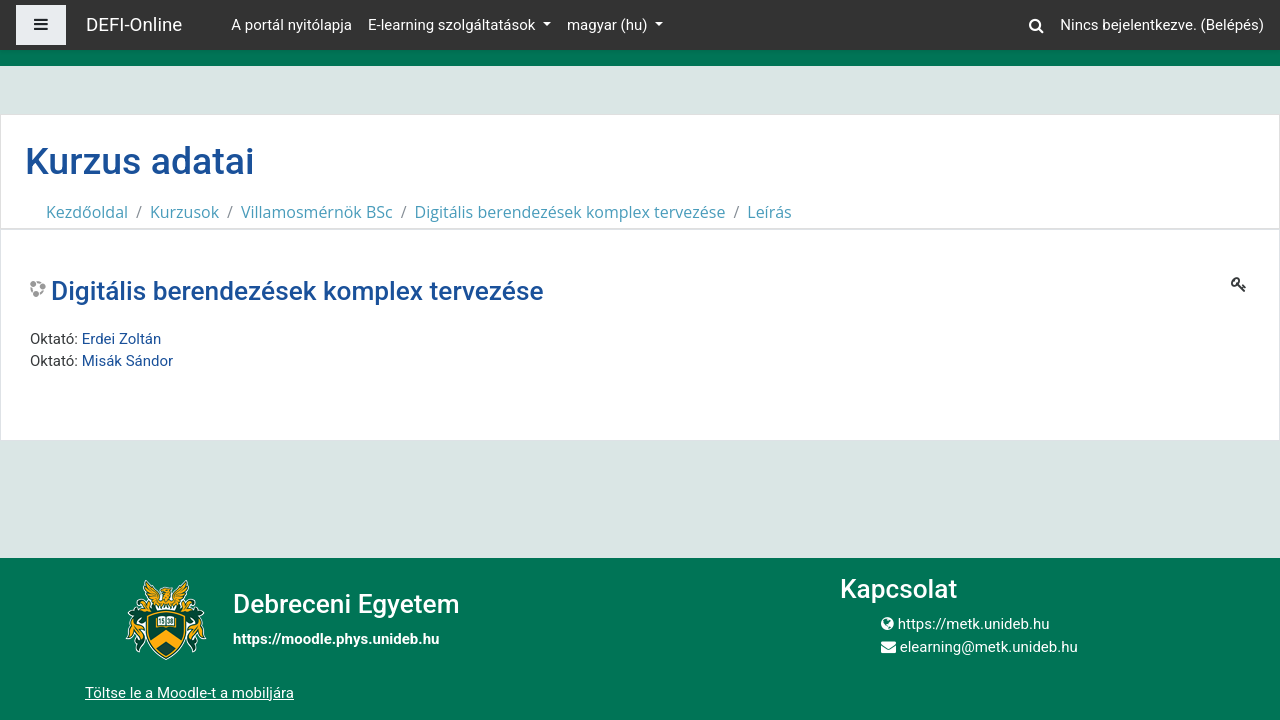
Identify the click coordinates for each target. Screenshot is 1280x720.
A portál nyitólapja (291, 25)
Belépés (1232, 25)
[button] (1036, 22)
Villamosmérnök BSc (317, 212)
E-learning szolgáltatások (453, 25)
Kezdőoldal (87, 212)
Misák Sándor (127, 361)
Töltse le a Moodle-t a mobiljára (189, 693)
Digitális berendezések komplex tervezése (570, 212)
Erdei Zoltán (122, 339)
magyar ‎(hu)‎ (609, 25)
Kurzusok (184, 212)
